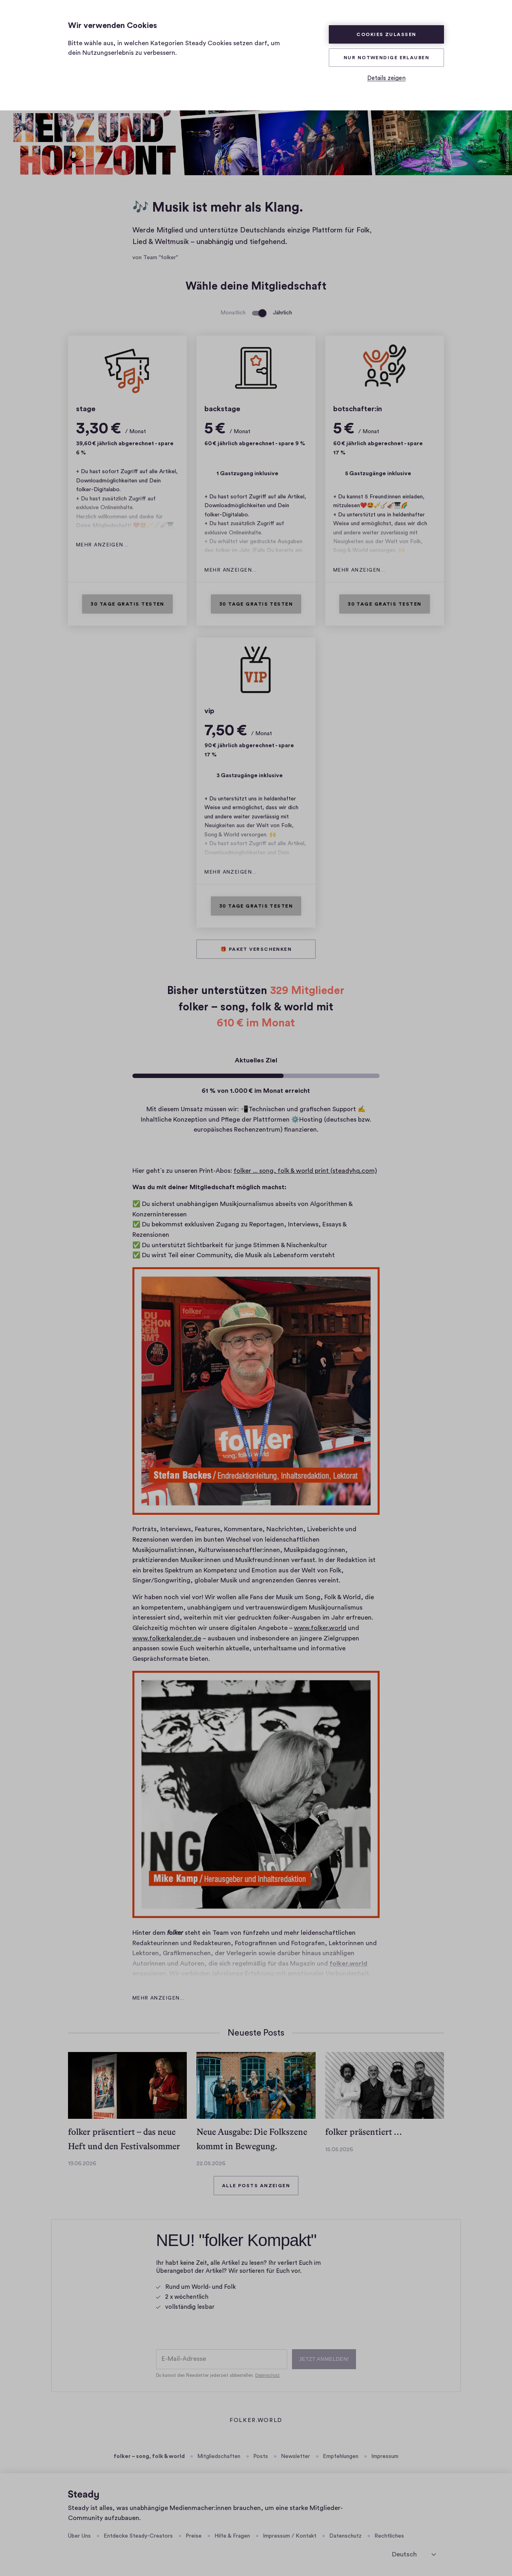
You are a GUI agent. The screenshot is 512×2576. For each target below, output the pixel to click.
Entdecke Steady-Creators (138, 2536)
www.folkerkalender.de (166, 1638)
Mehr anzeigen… (102, 544)
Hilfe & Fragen (232, 2536)
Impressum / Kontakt (289, 2536)
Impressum (384, 2456)
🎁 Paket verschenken (256, 949)
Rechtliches (389, 2536)
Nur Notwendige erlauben (386, 57)
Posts (260, 2456)
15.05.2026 (339, 2149)
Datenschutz (345, 2536)
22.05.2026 (211, 2163)
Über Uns (79, 2536)
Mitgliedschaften (218, 2456)
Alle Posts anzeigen (256, 2185)
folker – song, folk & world (149, 2456)
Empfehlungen (340, 2456)
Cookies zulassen (386, 34)
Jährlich (282, 313)
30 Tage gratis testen (127, 604)
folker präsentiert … (363, 2132)
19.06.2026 (82, 2163)
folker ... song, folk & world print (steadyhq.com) (305, 1171)
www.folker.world (320, 1628)
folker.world (256, 2421)
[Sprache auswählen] (414, 2554)
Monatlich (233, 313)
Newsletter (295, 2456)
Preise (194, 2536)
